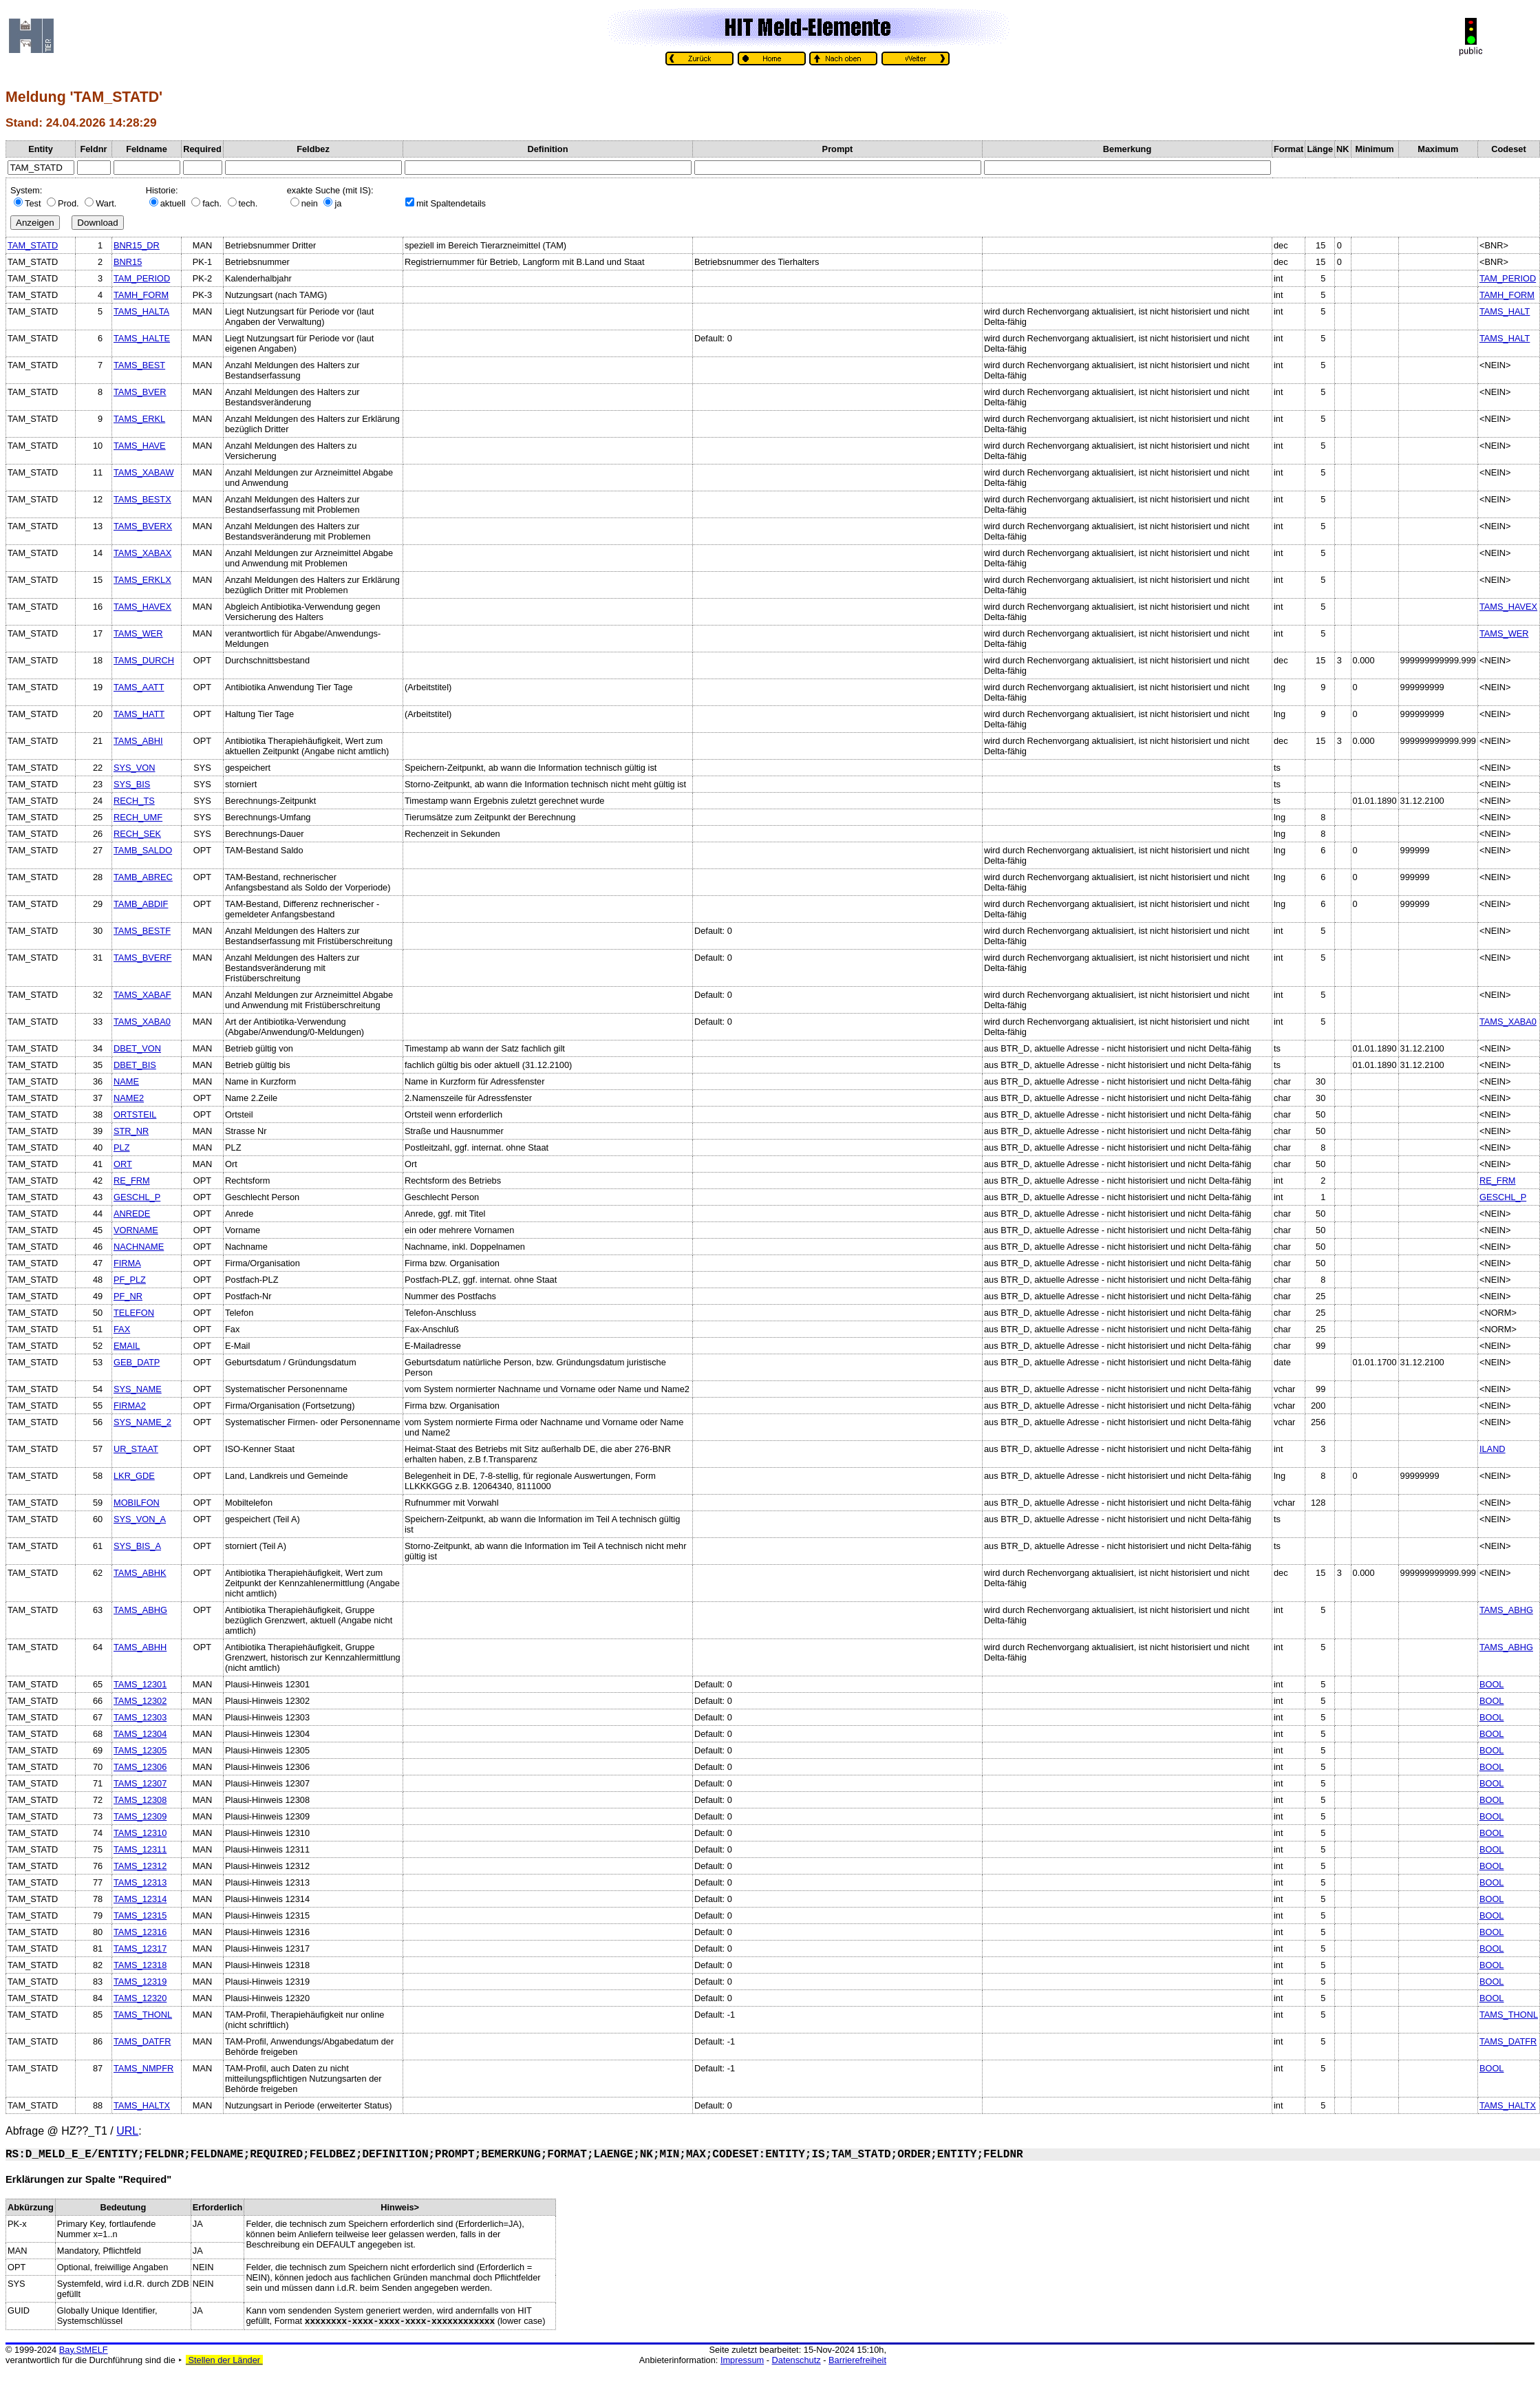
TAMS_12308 (140, 1800)
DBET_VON (137, 1048)
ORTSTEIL (135, 1114)
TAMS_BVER (140, 392)
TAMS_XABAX (142, 553)
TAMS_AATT (139, 687)
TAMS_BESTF (142, 931)
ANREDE (132, 1213)
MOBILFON (137, 1502)
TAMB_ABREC (143, 877)
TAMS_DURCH (144, 660)
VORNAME (136, 1230)
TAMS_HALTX (142, 2105)
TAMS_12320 (140, 1998)
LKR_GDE (134, 1476)
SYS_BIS (132, 784)
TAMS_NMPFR (143, 2068)
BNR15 (128, 262)
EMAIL (127, 1346)
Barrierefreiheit (857, 2360)
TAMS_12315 (140, 1915)
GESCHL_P (137, 1197)
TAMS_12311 (140, 1849)
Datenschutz (796, 2360)
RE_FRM (132, 1180)
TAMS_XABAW (143, 472)
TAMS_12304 (140, 1734)
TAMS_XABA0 (142, 1021)
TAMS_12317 (140, 1948)
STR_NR (131, 1131)
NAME (126, 1081)
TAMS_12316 (140, 1932)
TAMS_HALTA (141, 311)
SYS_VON (134, 767)
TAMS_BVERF (142, 957)
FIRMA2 (130, 1405)
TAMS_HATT (139, 714)
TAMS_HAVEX (142, 606)
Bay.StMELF (83, 2350)
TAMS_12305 (140, 1750)
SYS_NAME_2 (142, 1422)
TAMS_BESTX (142, 499)
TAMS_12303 (140, 1717)
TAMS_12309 (140, 1816)
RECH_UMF (138, 817)
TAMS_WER (138, 633)
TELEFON (134, 1312)
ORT (123, 1164)
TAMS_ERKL (139, 419)
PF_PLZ (130, 1279)
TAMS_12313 (140, 1882)
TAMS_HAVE (140, 445)
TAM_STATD (33, 245)
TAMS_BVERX (143, 526)
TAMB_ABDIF (141, 904)
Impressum (742, 2360)
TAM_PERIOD (142, 278)
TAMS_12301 (140, 1684)
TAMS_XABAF (142, 995)
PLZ (121, 1147)
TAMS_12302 (140, 1701)
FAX (122, 1329)
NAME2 (129, 1098)
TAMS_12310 (140, 1833)
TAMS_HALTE (142, 338)
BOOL (1491, 1684)
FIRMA (127, 1263)
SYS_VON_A (140, 1519)
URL (127, 2131)
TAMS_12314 (140, 1899)
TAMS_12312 (140, 1866)
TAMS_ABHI (138, 741)
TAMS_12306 (140, 1767)
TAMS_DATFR (142, 2041)
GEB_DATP (137, 1362)
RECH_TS (134, 801)
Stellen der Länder (224, 2360)
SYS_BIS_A (137, 1546)
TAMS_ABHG (140, 1610)
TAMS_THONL (143, 2014)
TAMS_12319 (140, 1981)
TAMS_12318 (140, 1965)
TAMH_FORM (141, 295)
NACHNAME (139, 1246)
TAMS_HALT (1504, 311)
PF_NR (128, 1296)
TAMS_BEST (139, 365)
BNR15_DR (137, 245)
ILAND (1492, 1449)
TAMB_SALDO (143, 850)
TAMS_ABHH (140, 1647)
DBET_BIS (135, 1065)
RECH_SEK (137, 834)
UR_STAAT (136, 1449)
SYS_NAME (138, 1389)
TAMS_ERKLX (142, 580)
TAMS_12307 (140, 1783)
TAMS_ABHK (140, 1573)
